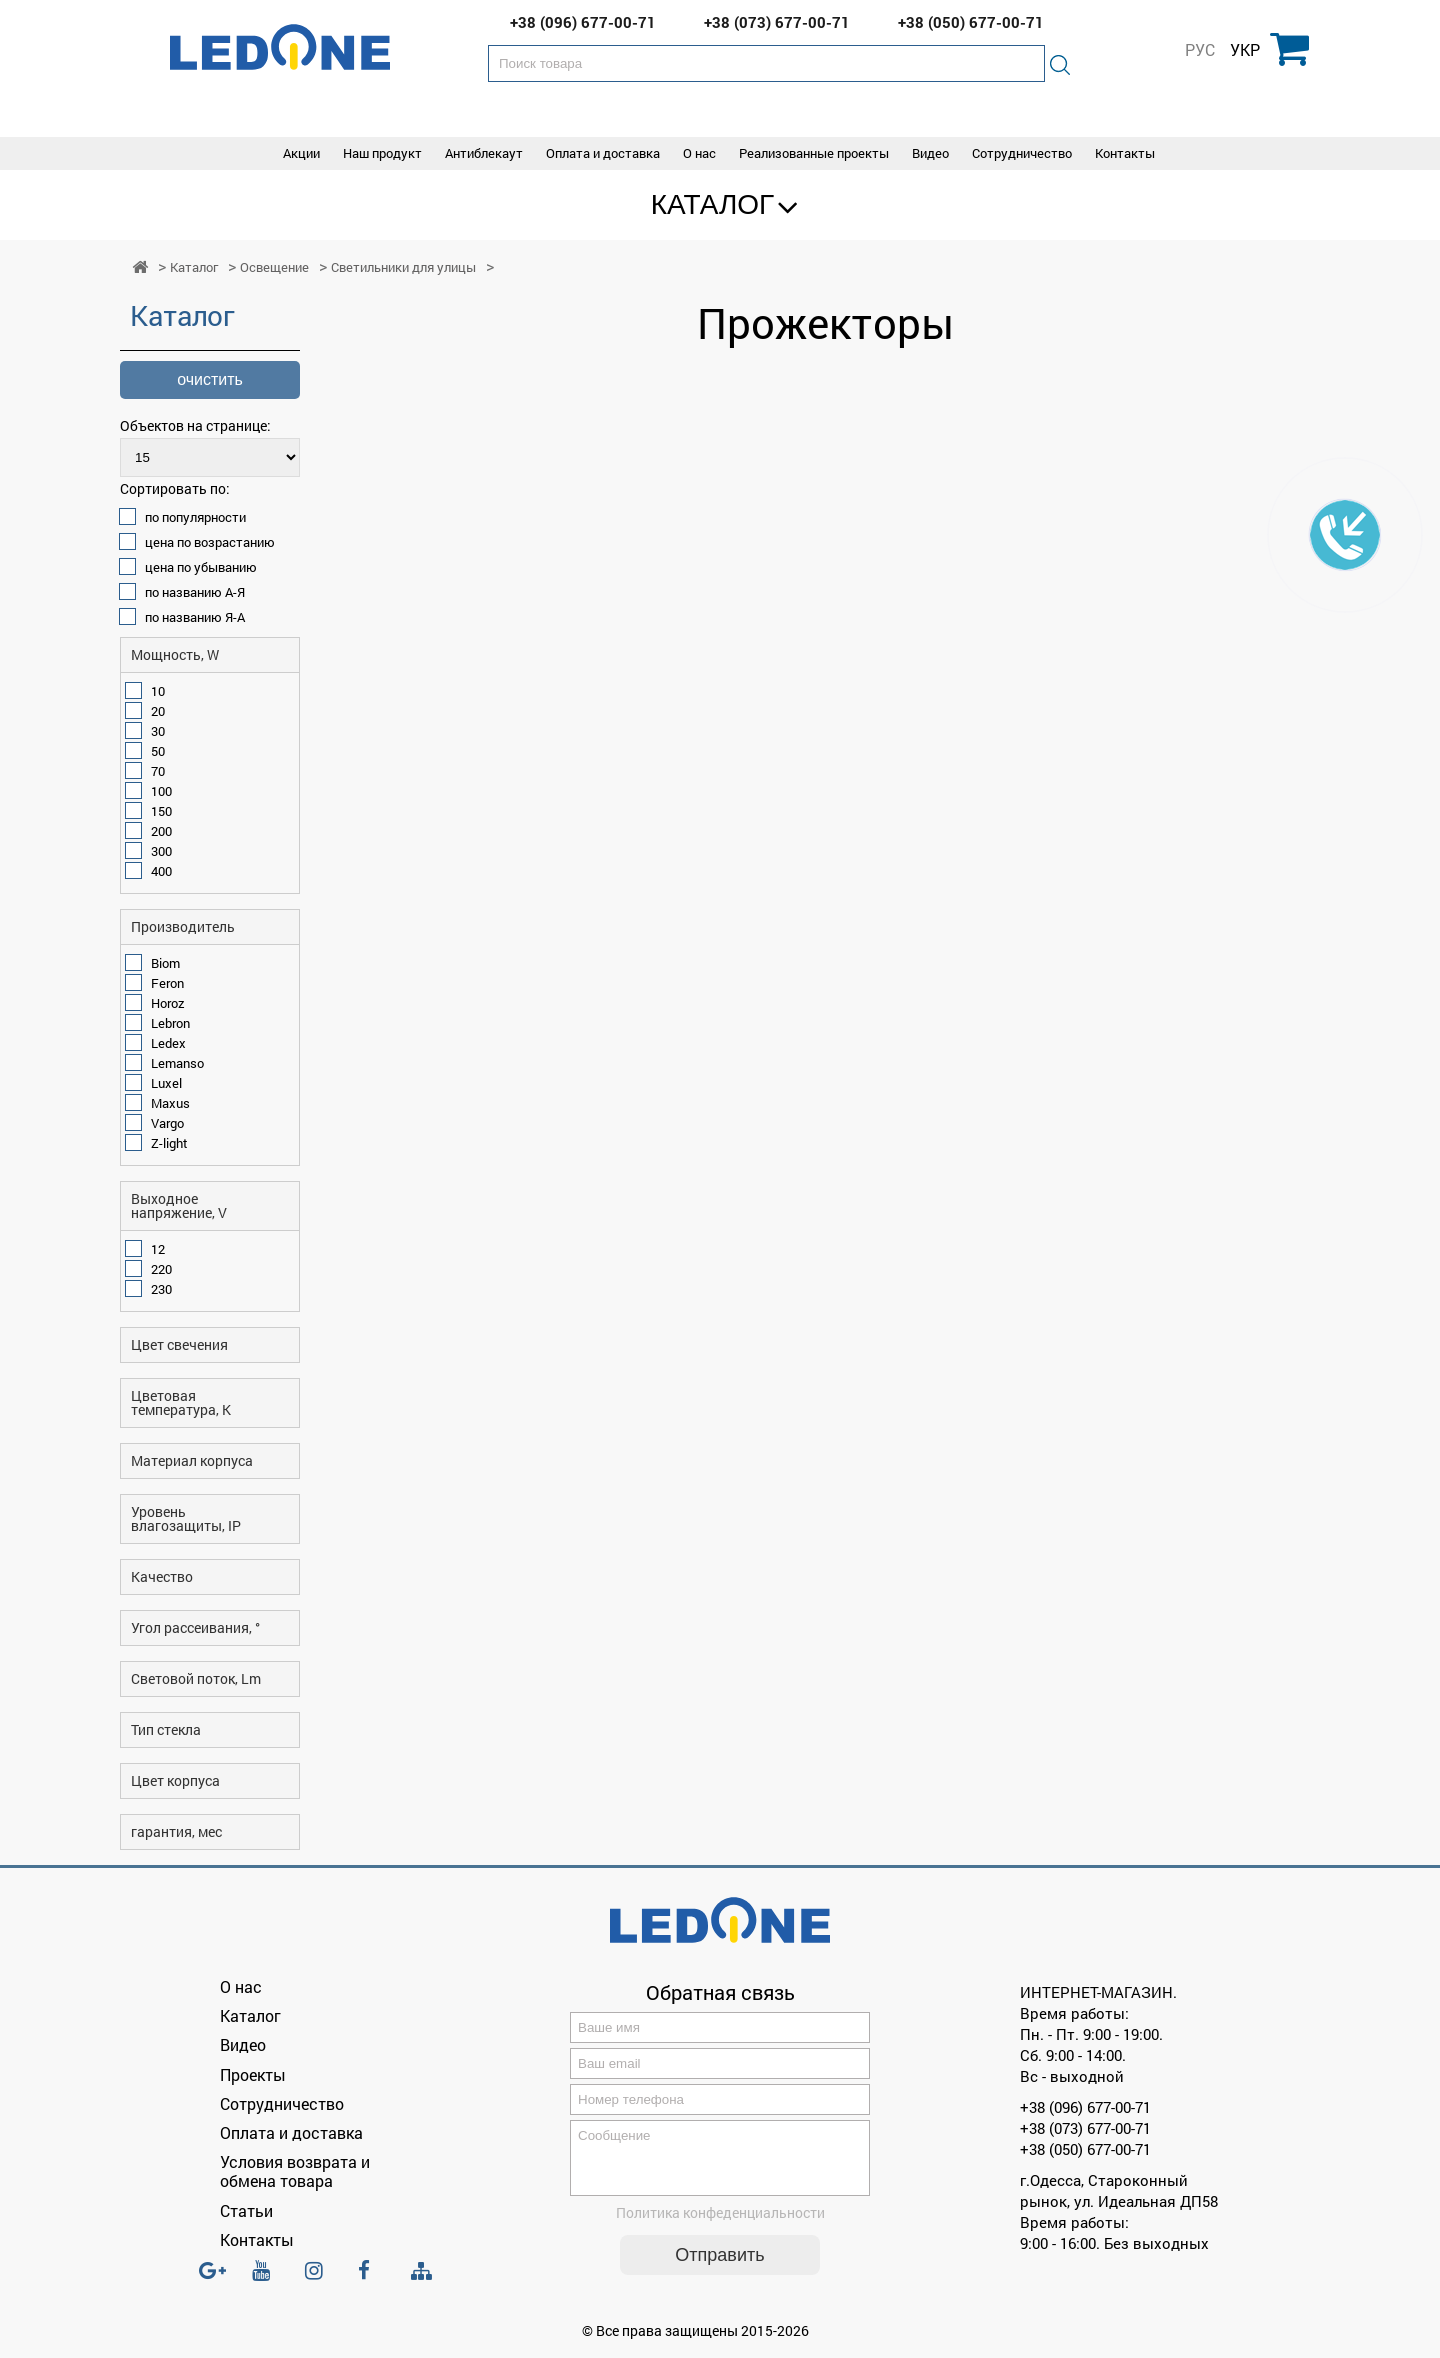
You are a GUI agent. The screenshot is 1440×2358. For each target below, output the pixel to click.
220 (161, 1269)
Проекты (253, 2074)
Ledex (168, 1043)
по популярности (195, 517)
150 (161, 811)
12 (158, 1249)
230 (161, 1289)
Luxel (166, 1083)
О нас (699, 153)
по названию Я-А (195, 617)
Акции (301, 153)
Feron (167, 983)
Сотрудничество (1022, 153)
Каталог (713, 204)
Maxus (170, 1103)
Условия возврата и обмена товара (295, 2171)
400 (161, 871)
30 (158, 731)
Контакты (1125, 153)
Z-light (169, 1143)
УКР (1245, 50)
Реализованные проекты (814, 153)
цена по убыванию (201, 567)
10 (158, 691)
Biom (165, 963)
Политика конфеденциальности (720, 2224)
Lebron (170, 1023)
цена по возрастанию (210, 542)
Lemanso (177, 1063)
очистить (210, 379)
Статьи (246, 2210)
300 (161, 851)
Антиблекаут (484, 153)
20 (158, 711)
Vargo (167, 1123)
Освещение (274, 267)
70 (158, 771)
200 (161, 831)
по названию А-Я (195, 592)
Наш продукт (382, 153)
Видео (930, 153)
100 (161, 791)
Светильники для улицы (403, 267)
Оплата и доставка (603, 153)
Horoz (168, 1003)
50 (158, 751)
